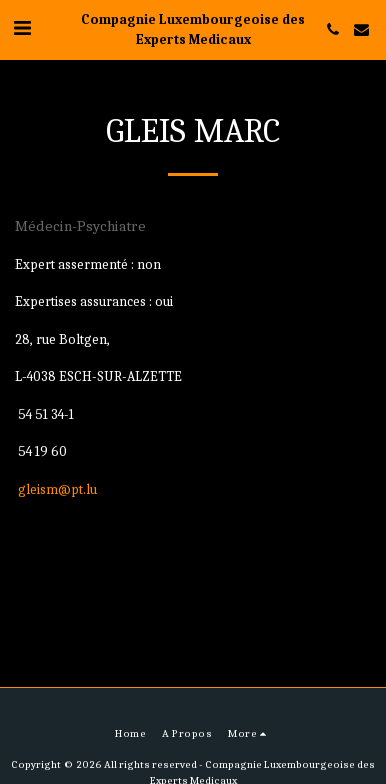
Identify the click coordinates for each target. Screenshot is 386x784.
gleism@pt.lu (57, 489)
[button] (22, 28)
